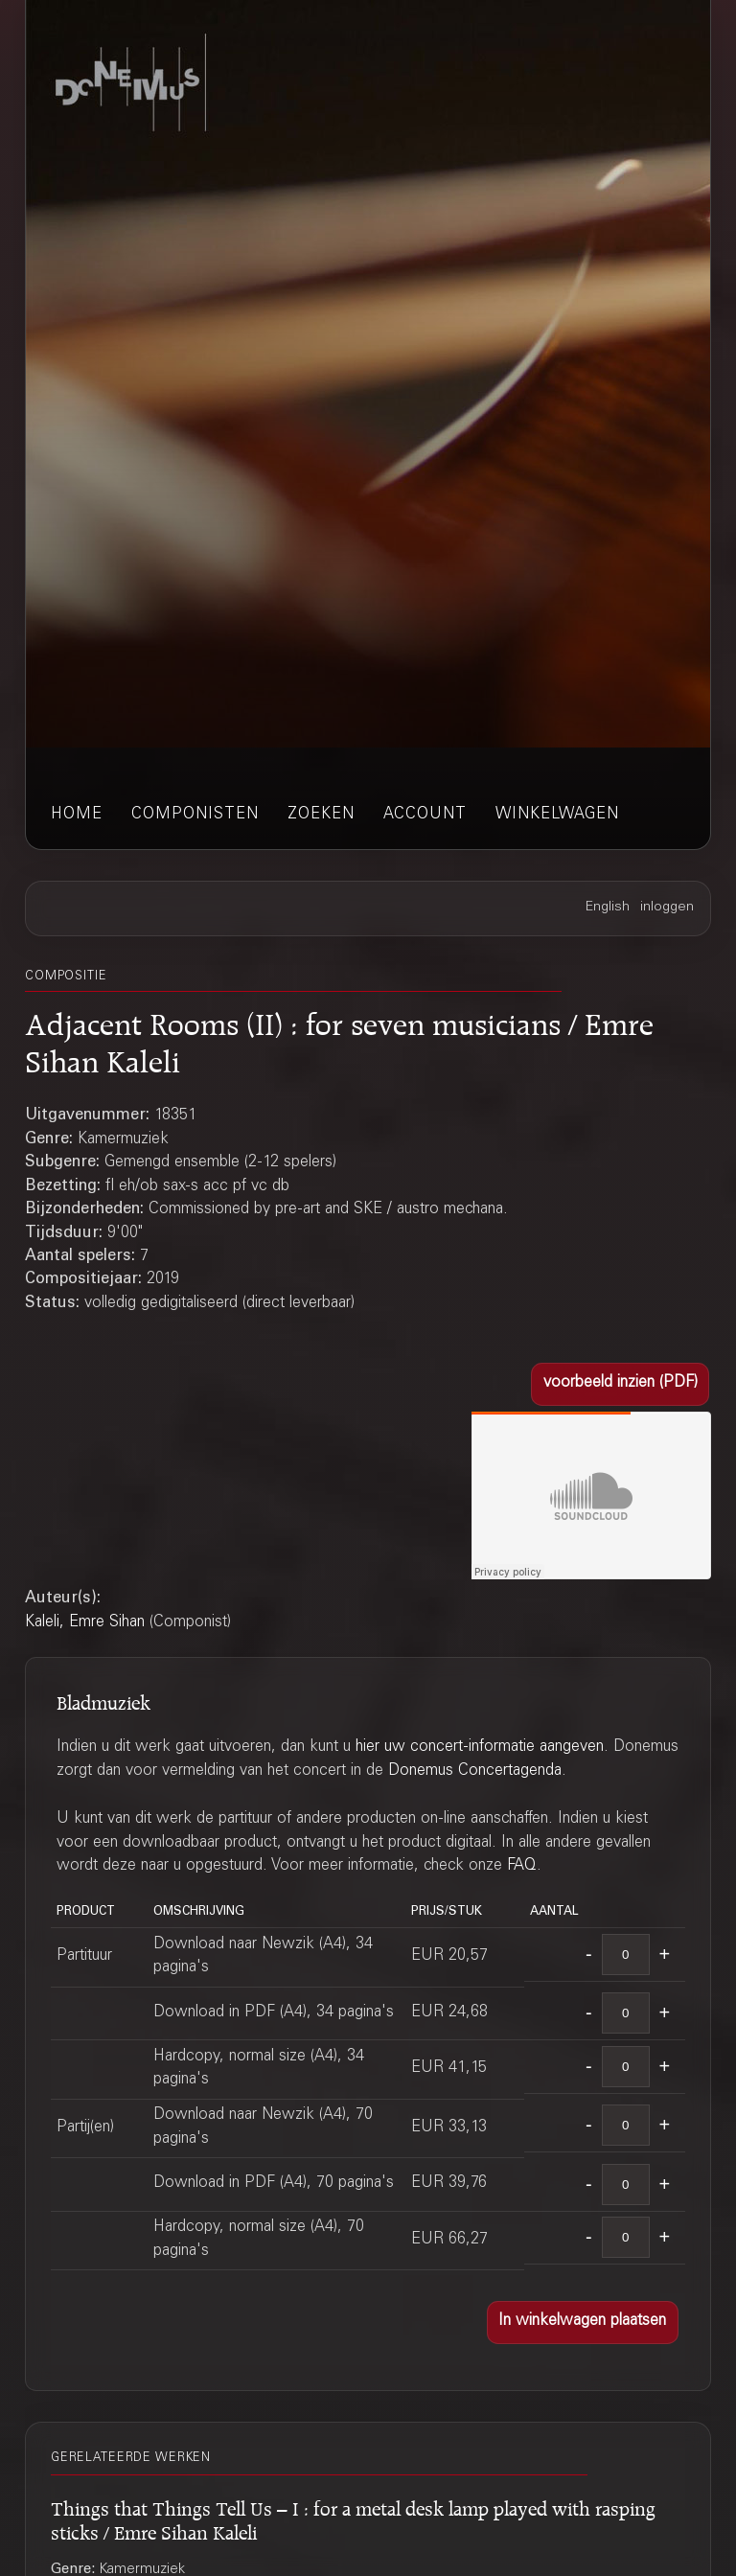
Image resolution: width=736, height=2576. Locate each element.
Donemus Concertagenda (475, 1771)
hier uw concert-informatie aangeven (480, 1747)
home (77, 815)
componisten (195, 815)
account (425, 815)
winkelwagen (557, 815)
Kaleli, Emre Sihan (85, 1623)
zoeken (321, 815)
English (608, 907)
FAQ (522, 1866)
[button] (620, 1384)
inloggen (667, 907)
